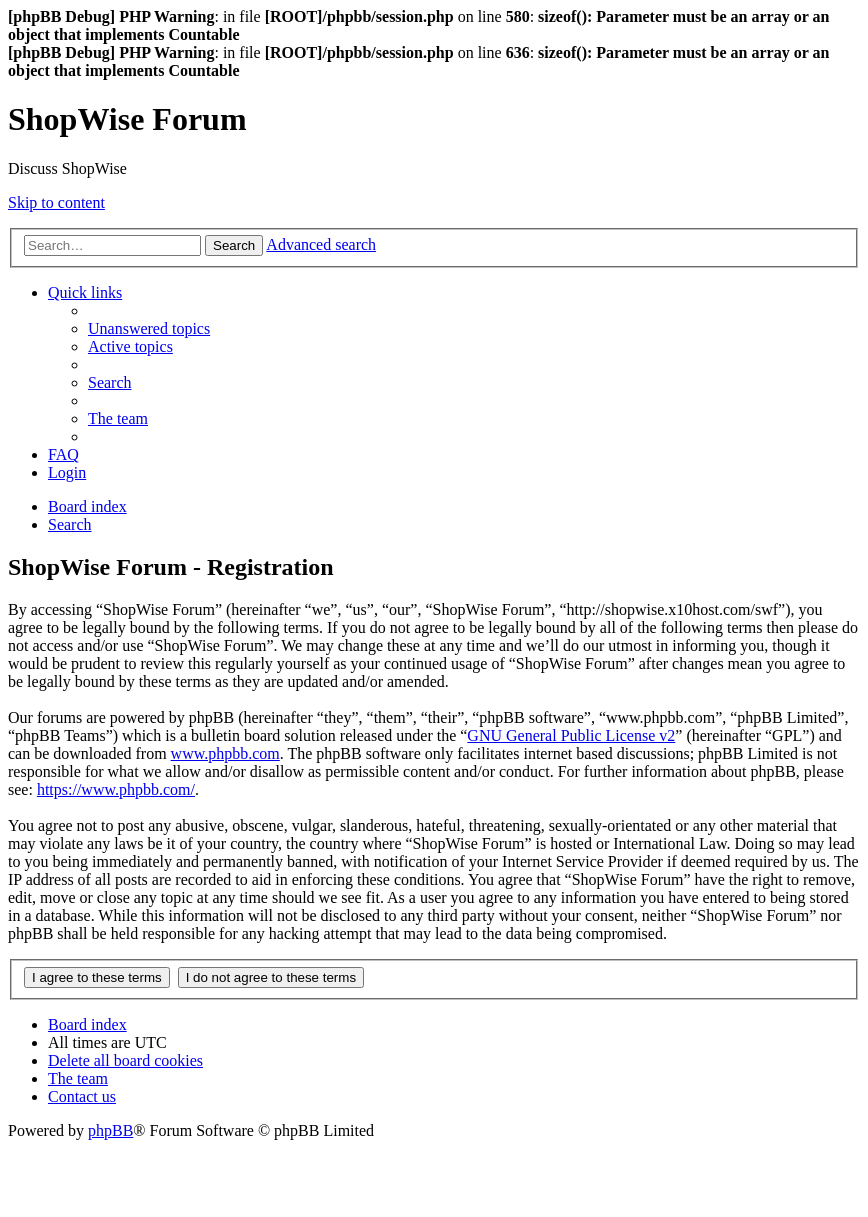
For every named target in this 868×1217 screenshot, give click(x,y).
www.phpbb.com (225, 753)
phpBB (110, 1130)
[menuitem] (149, 328)
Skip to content (56, 202)
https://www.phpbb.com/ (116, 789)
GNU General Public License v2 (571, 735)
